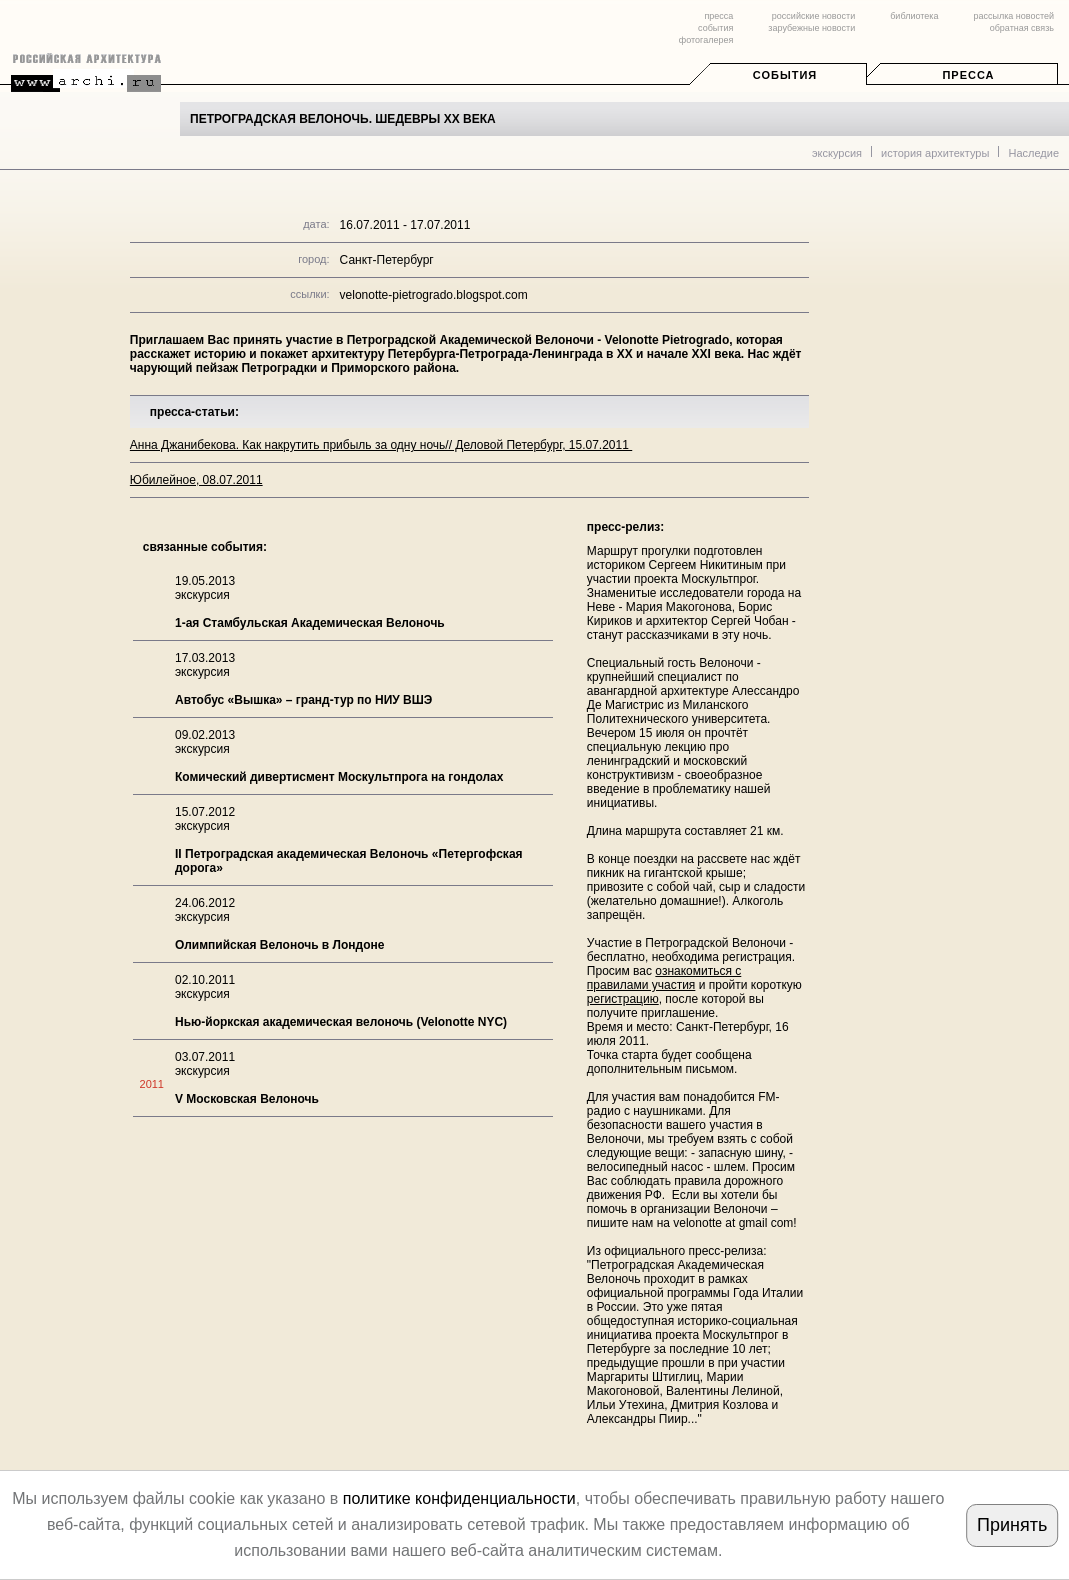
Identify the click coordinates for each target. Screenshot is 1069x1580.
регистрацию (623, 999)
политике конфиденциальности (459, 1498)
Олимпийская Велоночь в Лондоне (279, 945)
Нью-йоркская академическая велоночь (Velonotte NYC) (341, 1022)
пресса (718, 16)
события (715, 28)
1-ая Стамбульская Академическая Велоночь (310, 623)
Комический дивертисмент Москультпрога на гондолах (339, 777)
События (785, 75)
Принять (1012, 1525)
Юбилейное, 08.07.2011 (196, 480)
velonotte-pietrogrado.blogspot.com (434, 295)
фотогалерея (706, 40)
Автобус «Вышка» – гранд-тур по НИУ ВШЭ (303, 700)
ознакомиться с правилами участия (664, 978)
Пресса (968, 75)
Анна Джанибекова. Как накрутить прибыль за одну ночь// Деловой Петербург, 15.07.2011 (381, 445)
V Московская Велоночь (247, 1099)
